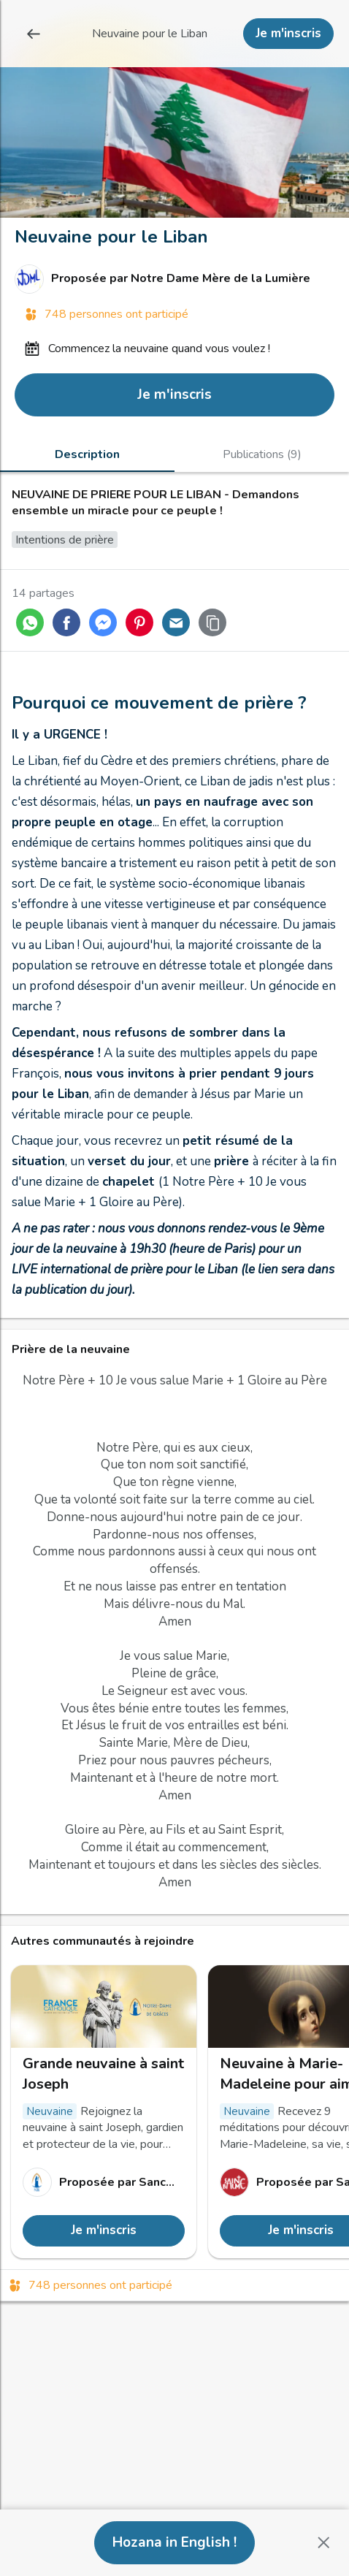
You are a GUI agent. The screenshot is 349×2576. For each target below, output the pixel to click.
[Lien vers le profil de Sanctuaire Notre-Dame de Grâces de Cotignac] (104, 2182)
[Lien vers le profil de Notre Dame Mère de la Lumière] (174, 279)
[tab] (87, 453)
